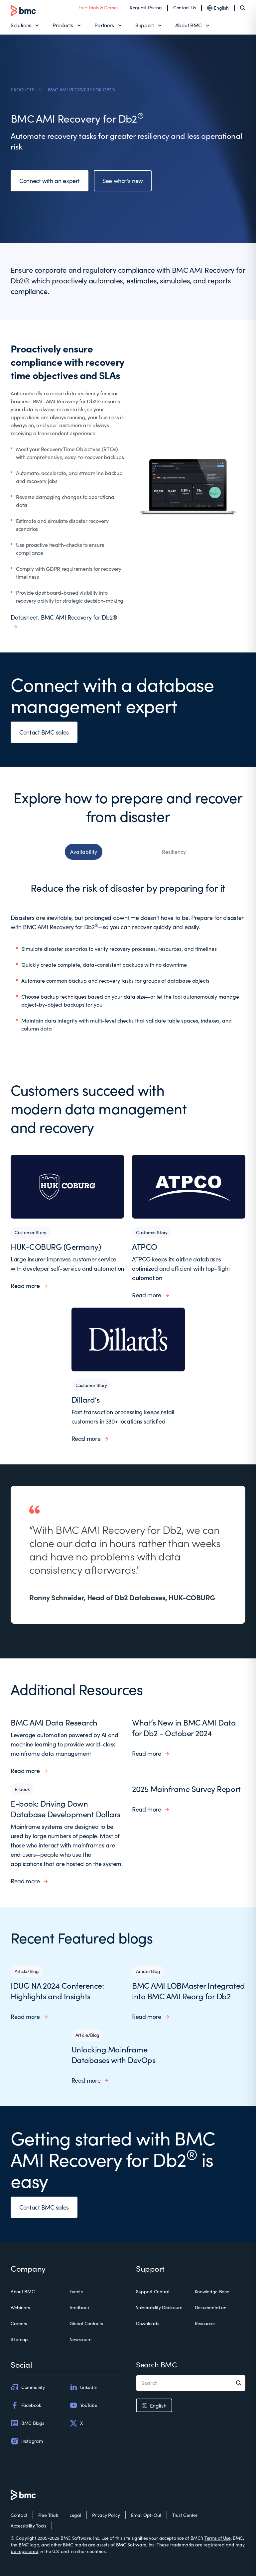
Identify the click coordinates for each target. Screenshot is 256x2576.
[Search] (242, 8)
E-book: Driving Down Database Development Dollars (65, 1808)
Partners (104, 25)
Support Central (152, 2291)
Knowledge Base (212, 2291)
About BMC (188, 25)
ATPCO (144, 1246)
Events (76, 2291)
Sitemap (19, 2339)
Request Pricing (146, 7)
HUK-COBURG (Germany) (56, 1246)
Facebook (26, 2405)
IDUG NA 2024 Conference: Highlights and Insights (57, 1990)
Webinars (20, 2307)
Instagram (27, 2441)
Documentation (210, 2307)
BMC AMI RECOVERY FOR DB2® (81, 89)
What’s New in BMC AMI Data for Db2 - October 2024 (184, 1727)
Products (63, 25)
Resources (205, 2323)
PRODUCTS (23, 89)
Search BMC (156, 2364)
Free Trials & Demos (98, 7)
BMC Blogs (27, 2423)
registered (213, 2544)
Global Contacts (86, 2323)
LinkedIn (83, 2387)
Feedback (79, 2307)
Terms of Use (217, 2538)
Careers (19, 2323)
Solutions (21, 25)
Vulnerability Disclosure (159, 2307)
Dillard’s (85, 1399)
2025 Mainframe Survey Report (186, 1788)
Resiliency (174, 851)
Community (28, 2387)
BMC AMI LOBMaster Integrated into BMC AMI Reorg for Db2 (188, 1990)
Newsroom (80, 2339)
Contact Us (184, 7)
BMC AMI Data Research (54, 1722)
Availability (83, 851)
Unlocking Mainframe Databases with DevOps (113, 2054)
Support (144, 25)
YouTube (83, 2405)
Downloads (147, 2323)
